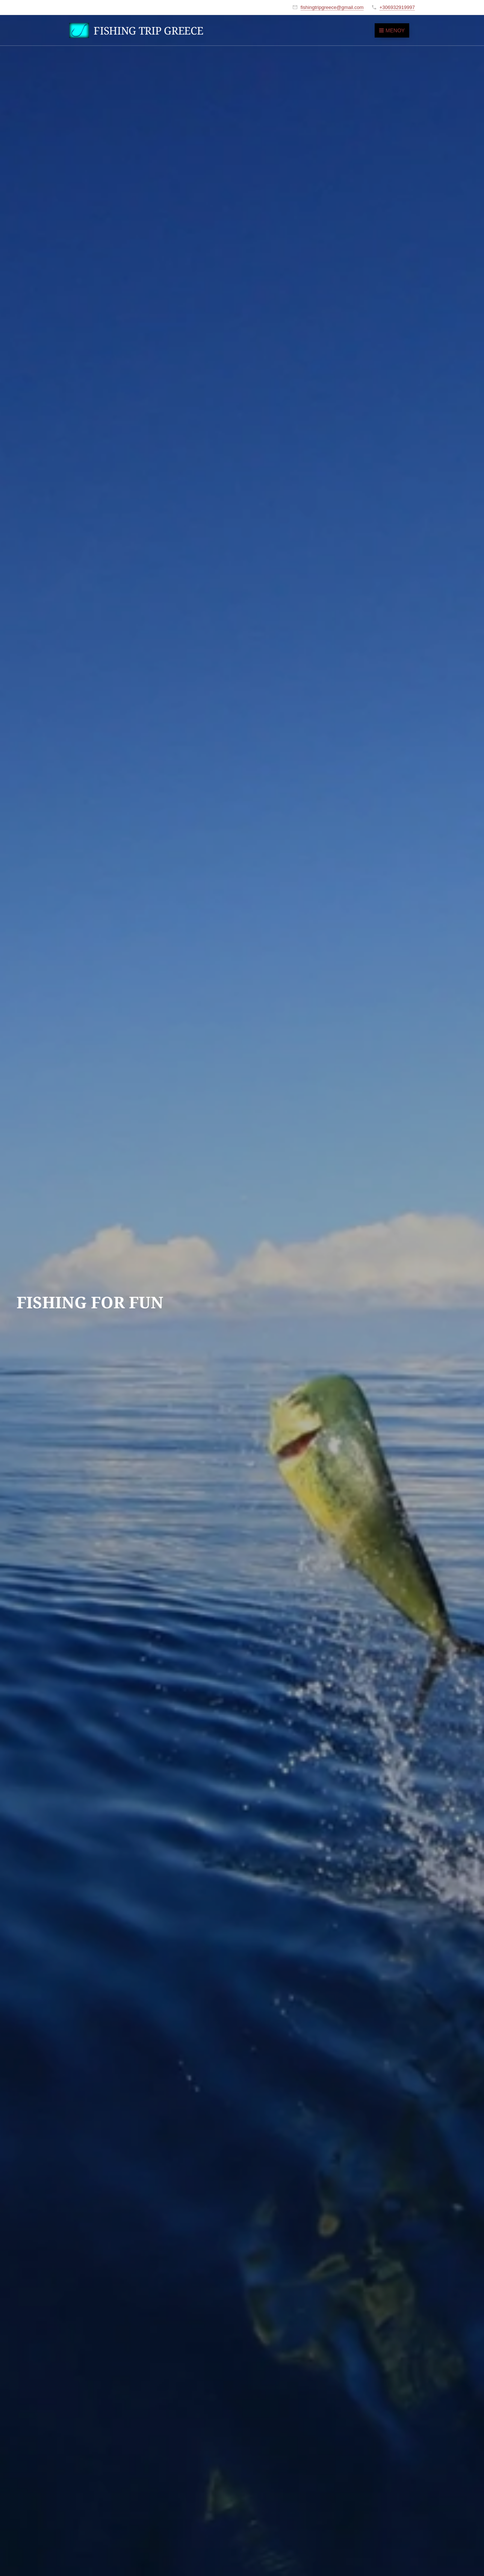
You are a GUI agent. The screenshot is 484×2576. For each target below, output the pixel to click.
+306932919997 (397, 7)
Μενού (392, 30)
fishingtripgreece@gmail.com (332, 7)
